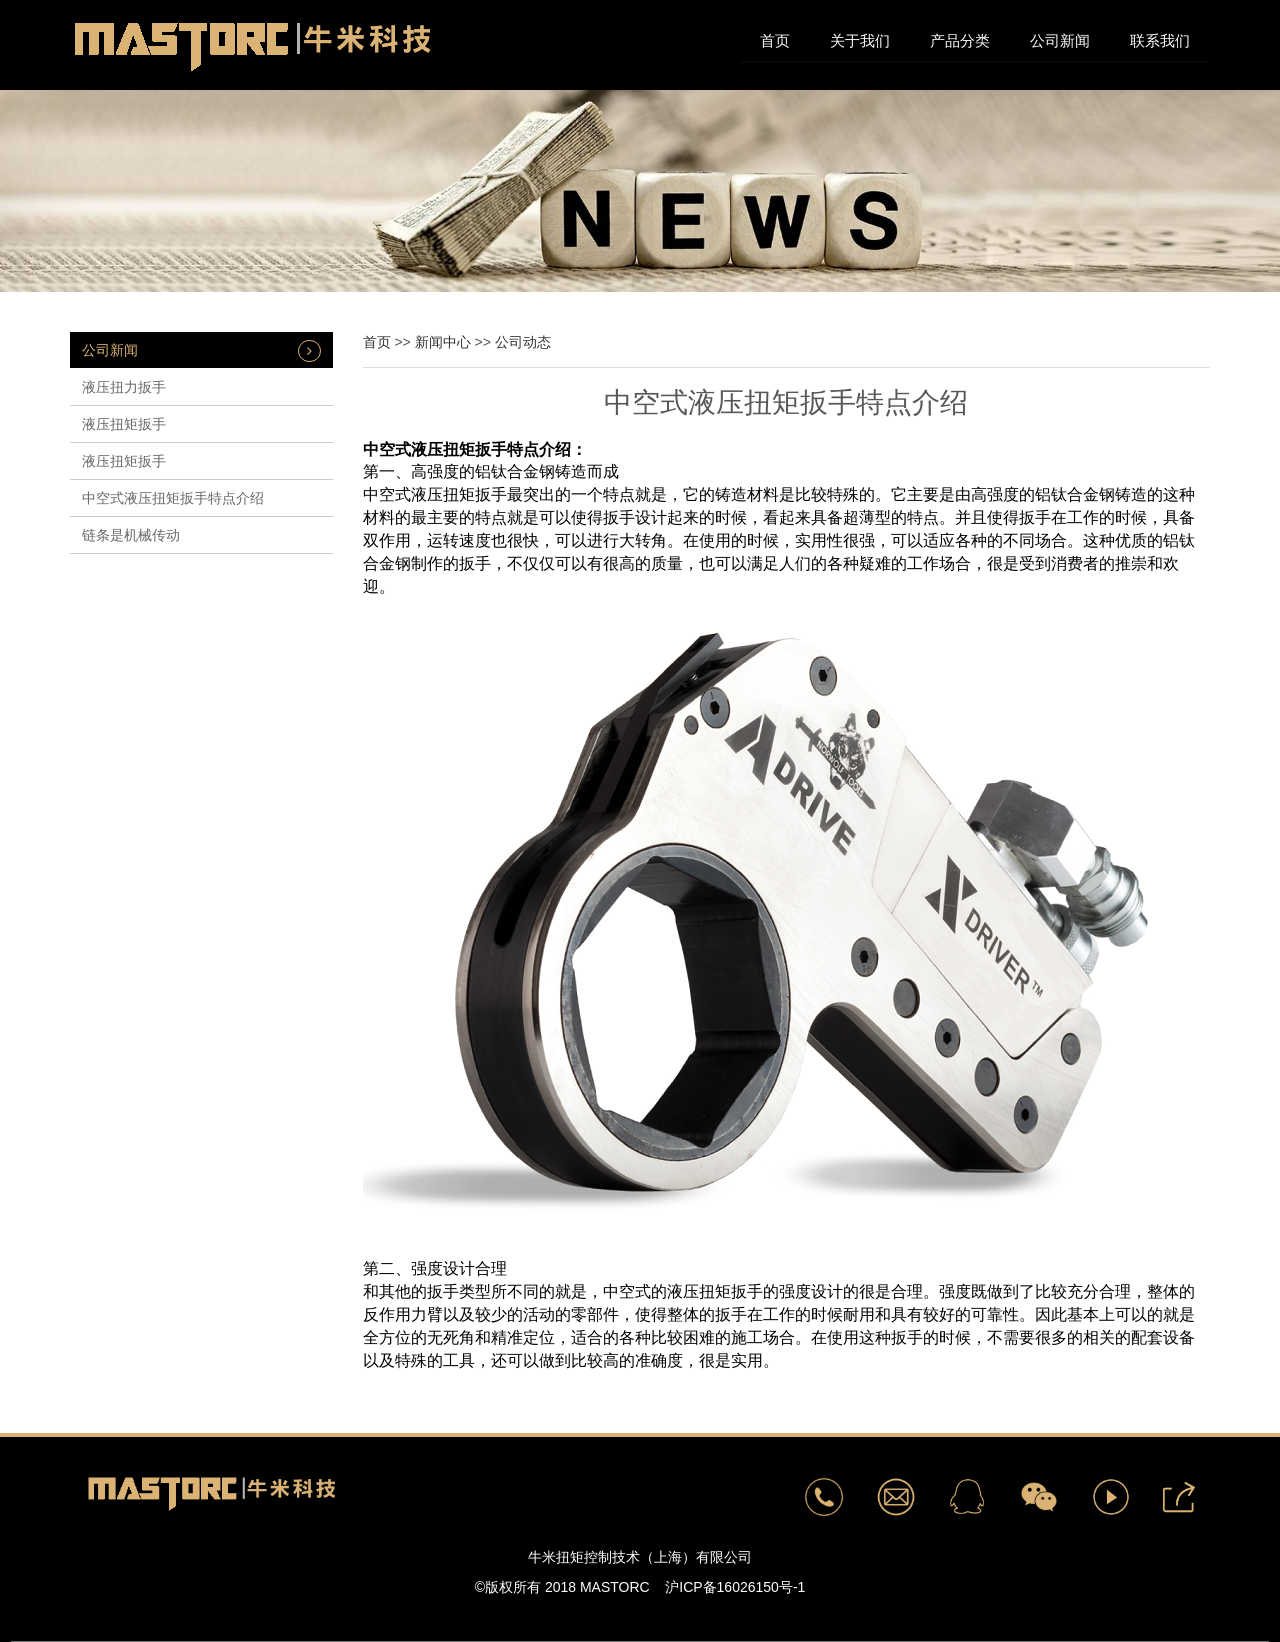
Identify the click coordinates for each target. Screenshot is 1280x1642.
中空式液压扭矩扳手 (435, 449)
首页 (775, 40)
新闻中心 (443, 342)
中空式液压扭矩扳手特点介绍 (173, 498)
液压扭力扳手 (124, 387)
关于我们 (860, 40)
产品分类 (960, 40)
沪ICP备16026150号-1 (735, 1587)
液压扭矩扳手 (124, 461)
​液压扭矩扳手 (124, 424)
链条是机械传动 (131, 535)
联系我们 (1160, 40)
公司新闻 (1060, 40)
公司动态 (523, 342)
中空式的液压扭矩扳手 (683, 1291)
